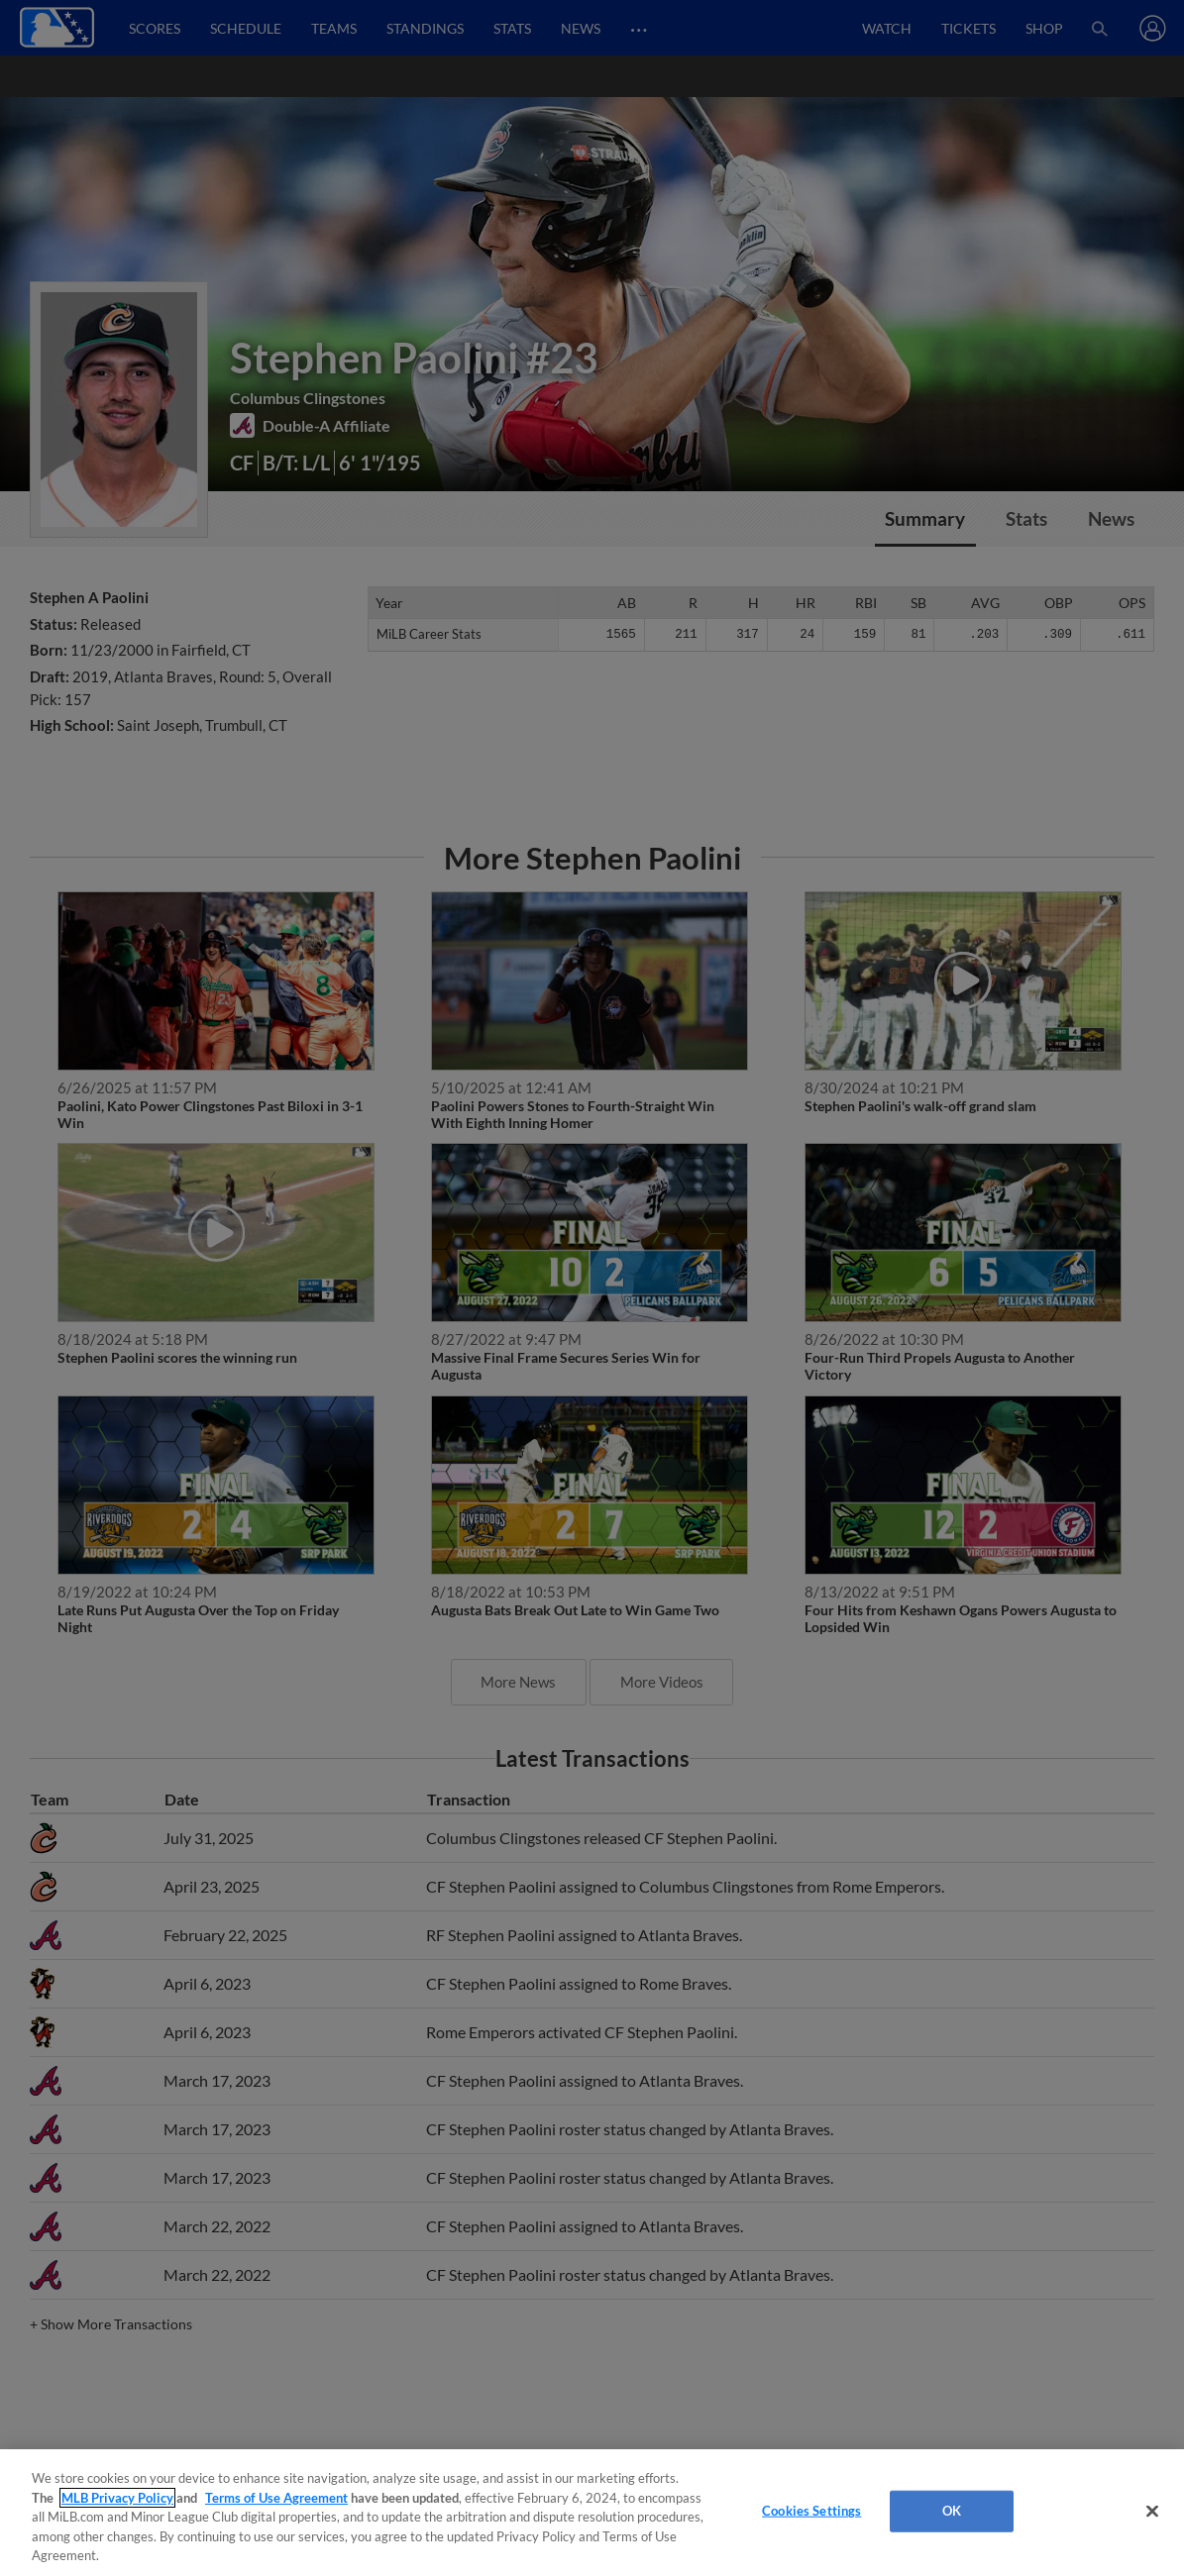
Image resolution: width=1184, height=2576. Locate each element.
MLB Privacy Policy (117, 2498)
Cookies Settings (811, 2511)
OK (951, 2511)
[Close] (1152, 2511)
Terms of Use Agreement (276, 2498)
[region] (592, 2512)
